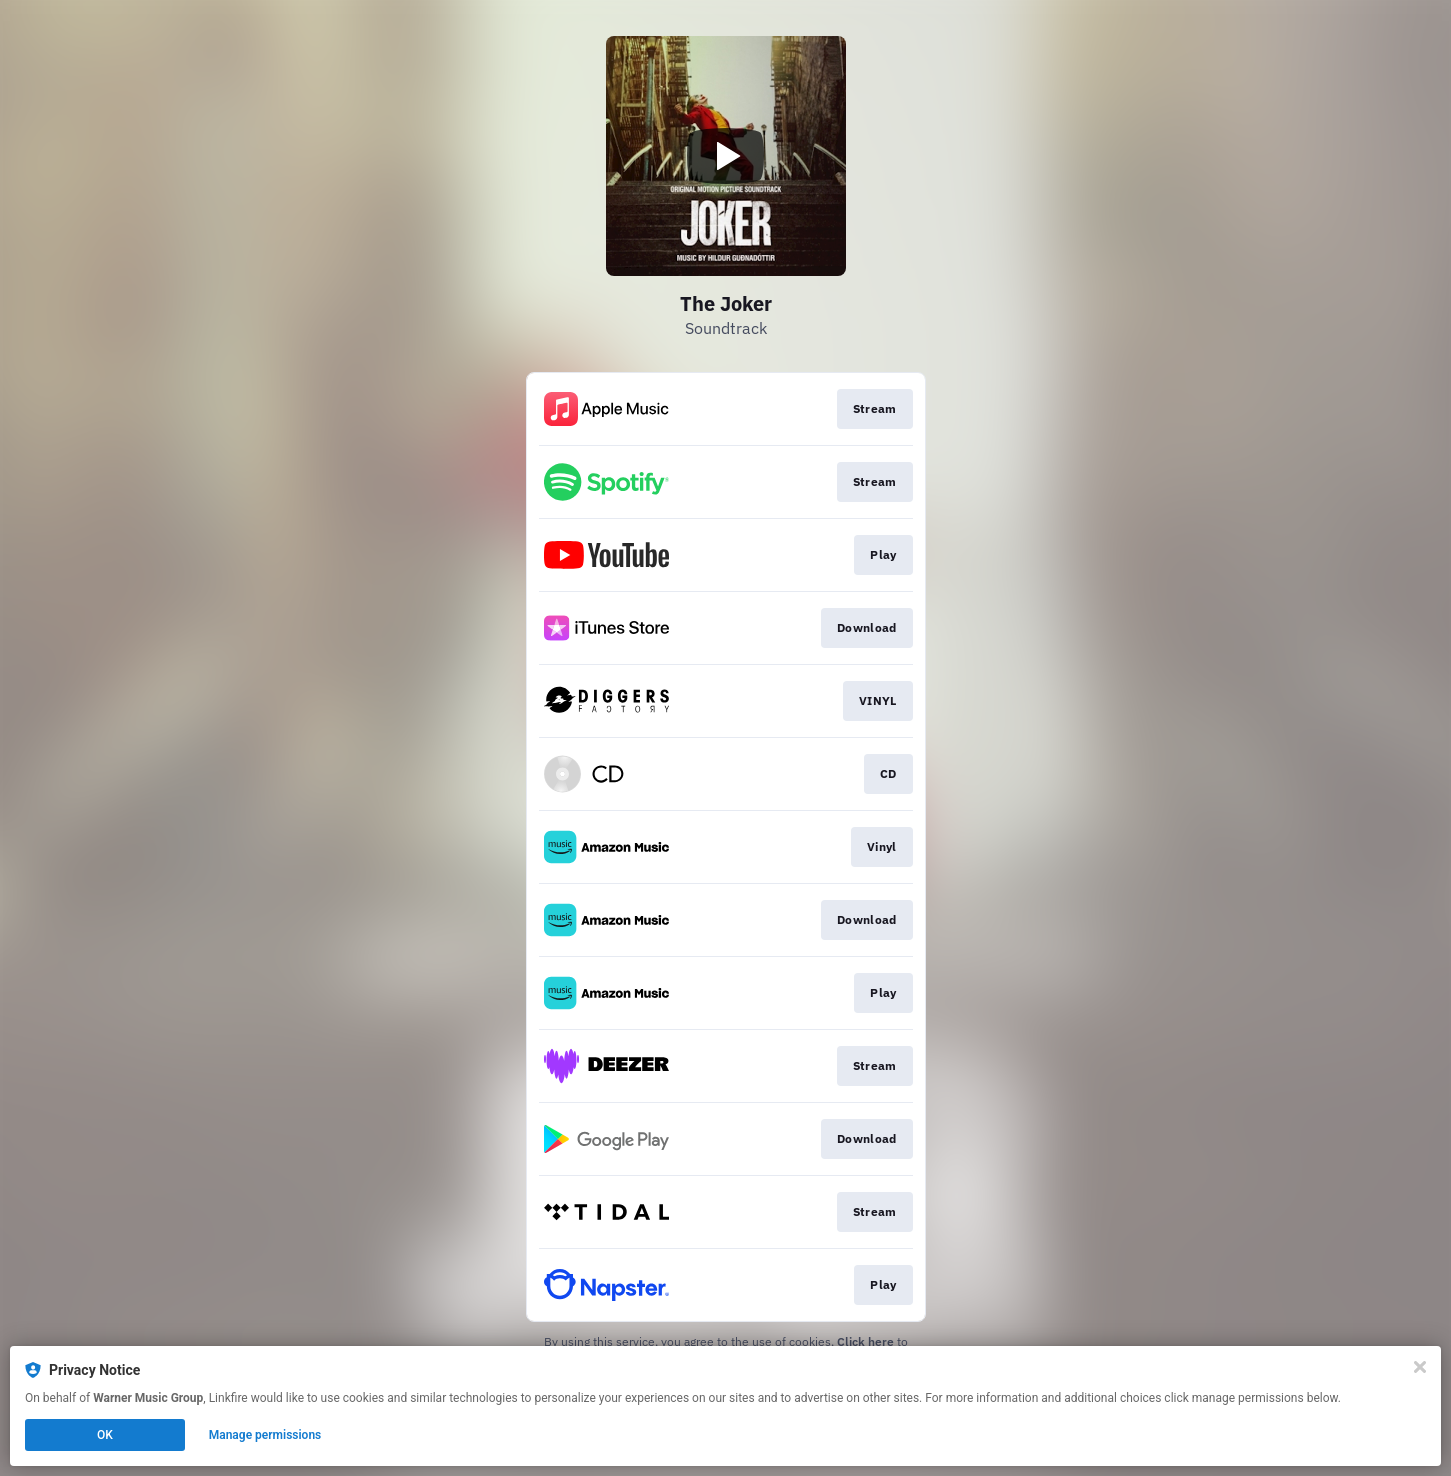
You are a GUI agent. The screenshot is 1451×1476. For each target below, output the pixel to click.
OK (105, 1435)
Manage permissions (265, 1435)
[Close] (1420, 1367)
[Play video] (726, 156)
